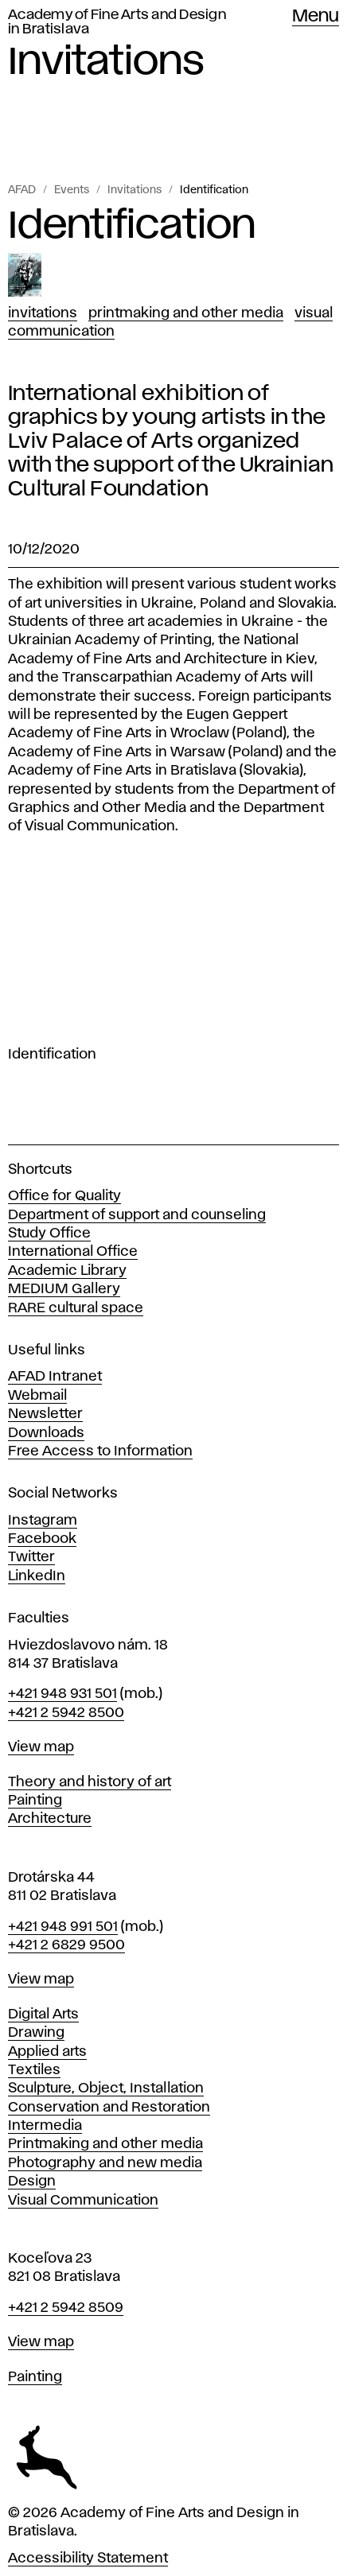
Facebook (42, 1539)
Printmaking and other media (105, 2144)
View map (41, 1747)
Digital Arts (43, 2014)
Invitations (134, 190)
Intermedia (45, 2125)
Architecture (50, 1819)
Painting (35, 1800)
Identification (214, 190)
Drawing (36, 2032)
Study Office (49, 1233)
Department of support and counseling (137, 1215)
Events (71, 190)
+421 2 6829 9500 (66, 1945)
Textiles (34, 2070)
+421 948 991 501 (63, 1927)
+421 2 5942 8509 (65, 2308)
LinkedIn (36, 1576)
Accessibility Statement (88, 2558)
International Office (73, 1251)
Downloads (46, 1433)
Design (32, 2181)
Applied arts (47, 2052)
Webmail (37, 1395)
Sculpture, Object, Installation (106, 2088)
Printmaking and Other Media (185, 313)
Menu (315, 17)
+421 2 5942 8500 (66, 1713)
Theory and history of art (89, 1782)
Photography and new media (105, 2163)
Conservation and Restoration (109, 2107)
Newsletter (45, 1414)
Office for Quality (64, 1196)
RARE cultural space (75, 1308)
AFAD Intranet (55, 1376)
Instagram (42, 1520)
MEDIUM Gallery (64, 1289)
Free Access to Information (100, 1451)
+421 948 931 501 (62, 1694)
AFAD (22, 190)
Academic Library (67, 1271)
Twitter (31, 1557)
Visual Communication (83, 2200)
